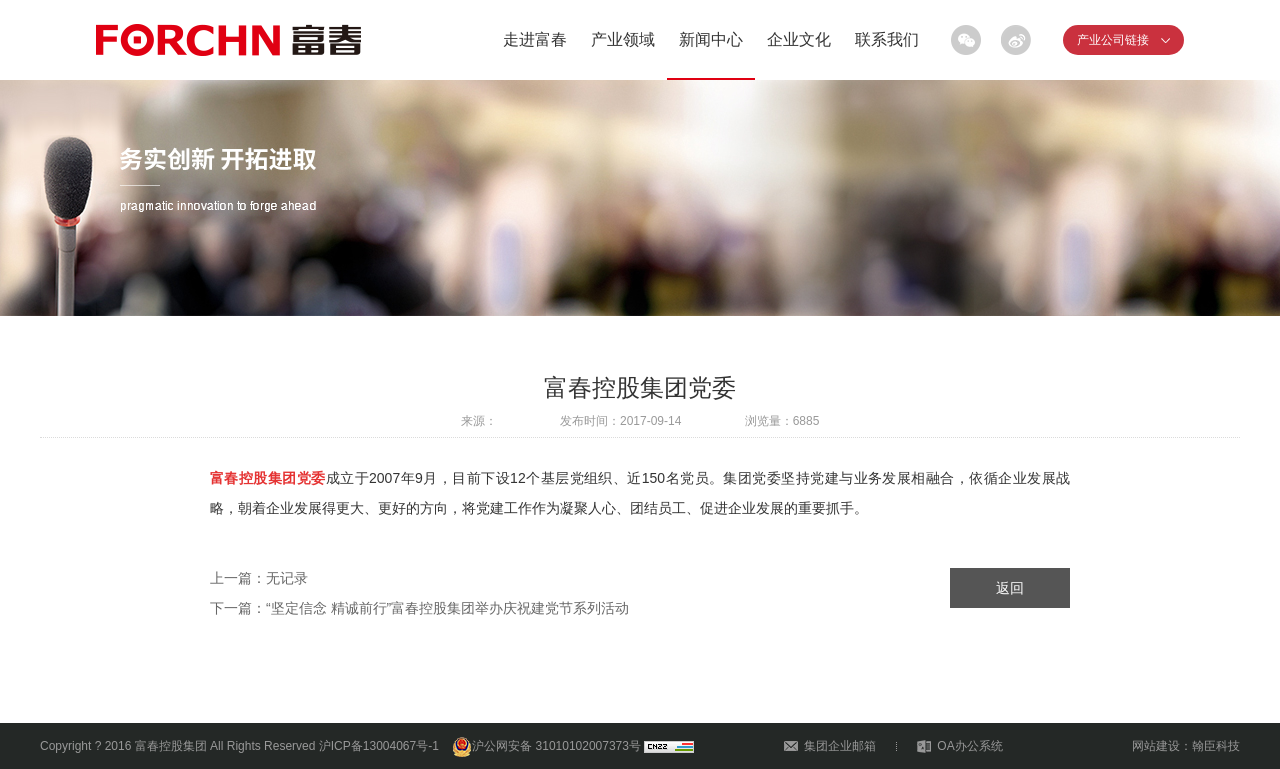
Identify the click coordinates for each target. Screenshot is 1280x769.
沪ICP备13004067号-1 (379, 746)
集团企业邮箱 (840, 746)
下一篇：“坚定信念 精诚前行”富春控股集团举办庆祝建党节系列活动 (419, 608)
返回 (1010, 588)
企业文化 (799, 39)
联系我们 (887, 39)
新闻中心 (711, 39)
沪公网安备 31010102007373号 (546, 746)
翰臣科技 (1216, 746)
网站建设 (1156, 746)
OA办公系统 (969, 746)
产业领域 (623, 39)
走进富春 (535, 39)
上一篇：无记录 (259, 578)
